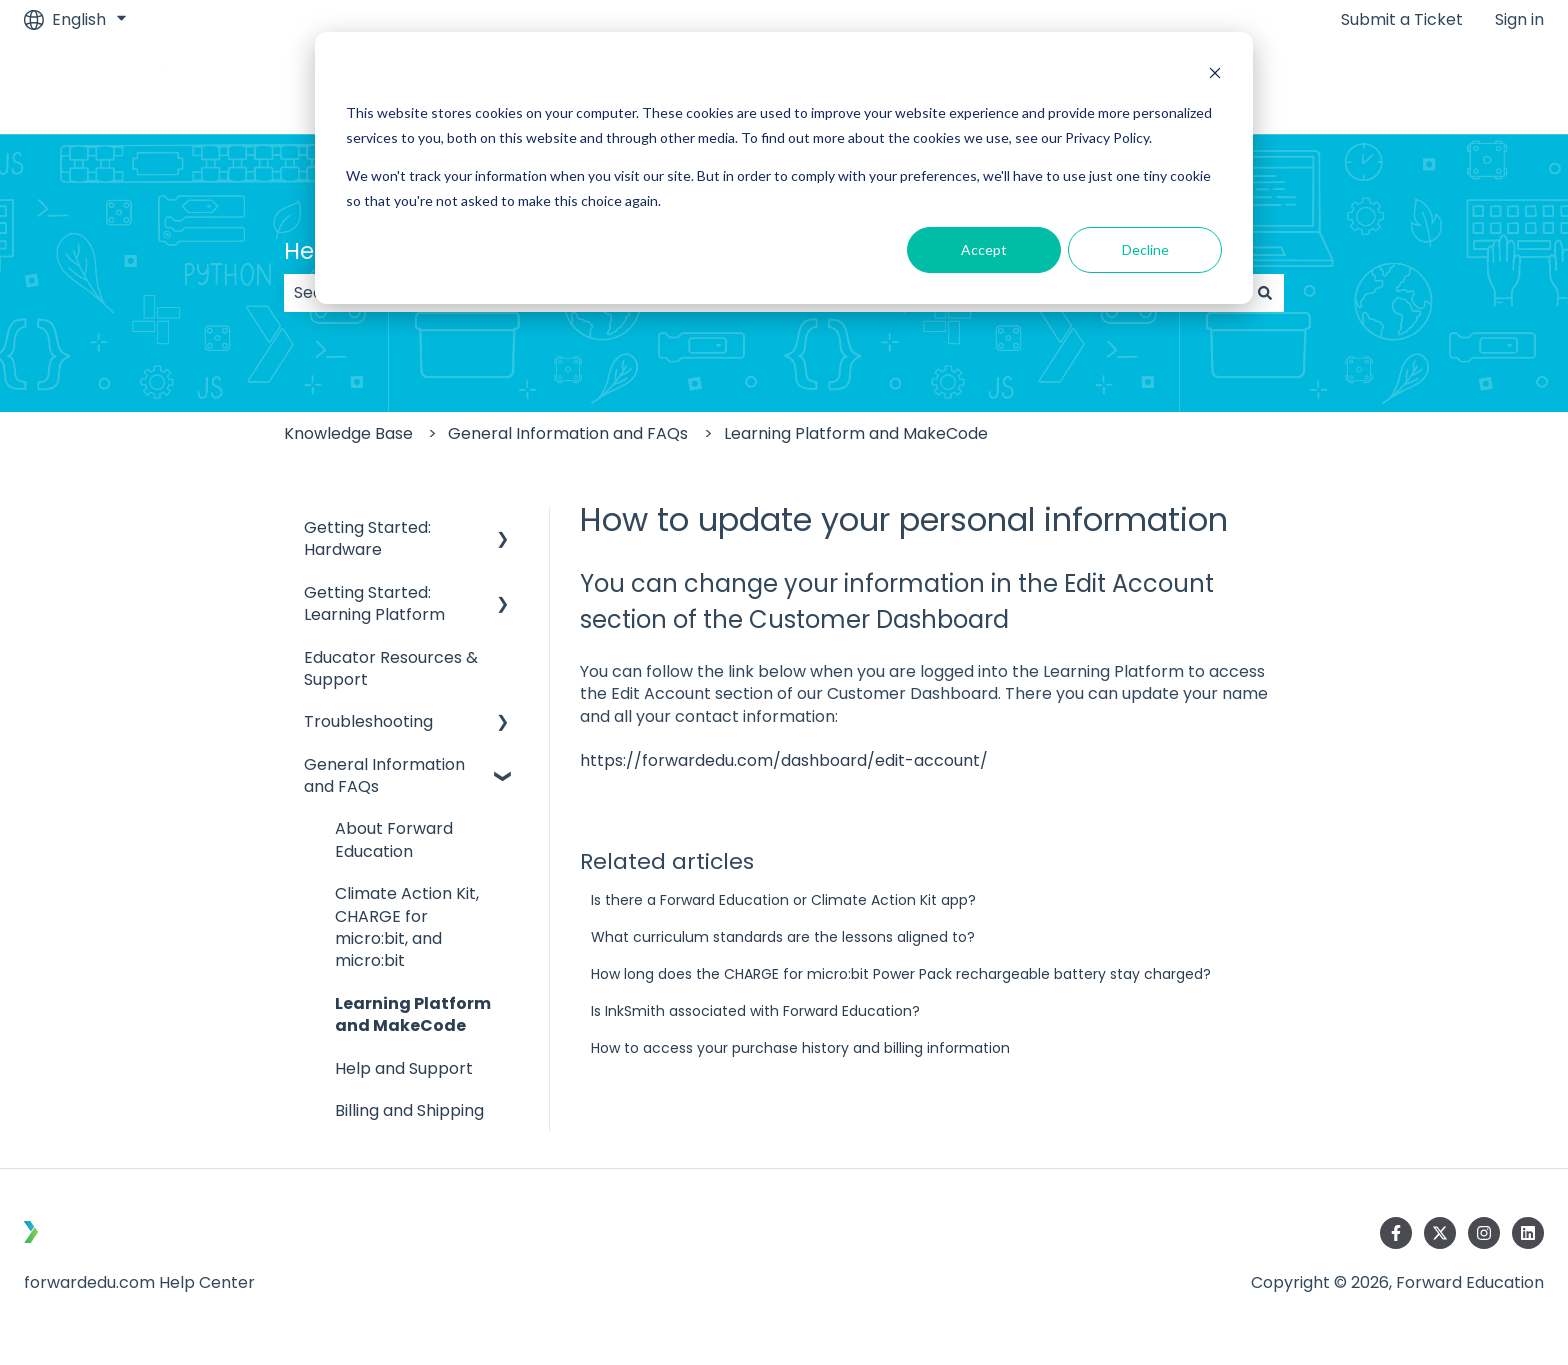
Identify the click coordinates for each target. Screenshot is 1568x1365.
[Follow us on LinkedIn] (1528, 1233)
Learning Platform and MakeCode (856, 433)
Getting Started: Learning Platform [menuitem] (374, 603)
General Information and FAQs (568, 433)
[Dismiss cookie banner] (1215, 75)
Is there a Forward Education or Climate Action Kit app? (783, 900)
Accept (984, 249)
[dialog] (784, 168)
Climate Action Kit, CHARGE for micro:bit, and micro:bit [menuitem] (407, 927)
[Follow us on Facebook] (1396, 1233)
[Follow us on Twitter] (1440, 1233)
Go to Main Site (1465, 86)
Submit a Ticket (1402, 20)
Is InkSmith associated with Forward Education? (755, 1011)
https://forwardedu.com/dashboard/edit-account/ (784, 760)
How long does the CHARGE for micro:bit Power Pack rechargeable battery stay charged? (901, 974)
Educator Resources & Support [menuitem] (391, 668)
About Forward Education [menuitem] (394, 839)
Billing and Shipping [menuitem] (409, 1110)
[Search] (1265, 293)
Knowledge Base (348, 433)
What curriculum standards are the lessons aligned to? (783, 937)
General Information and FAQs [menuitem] (384, 775)
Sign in (1519, 20)
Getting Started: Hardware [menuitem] (367, 538)
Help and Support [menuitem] (404, 1068)
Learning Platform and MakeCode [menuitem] (413, 1014)
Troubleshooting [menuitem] (368, 721)
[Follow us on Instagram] (1484, 1233)
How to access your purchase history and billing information (800, 1048)
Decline (1145, 249)
